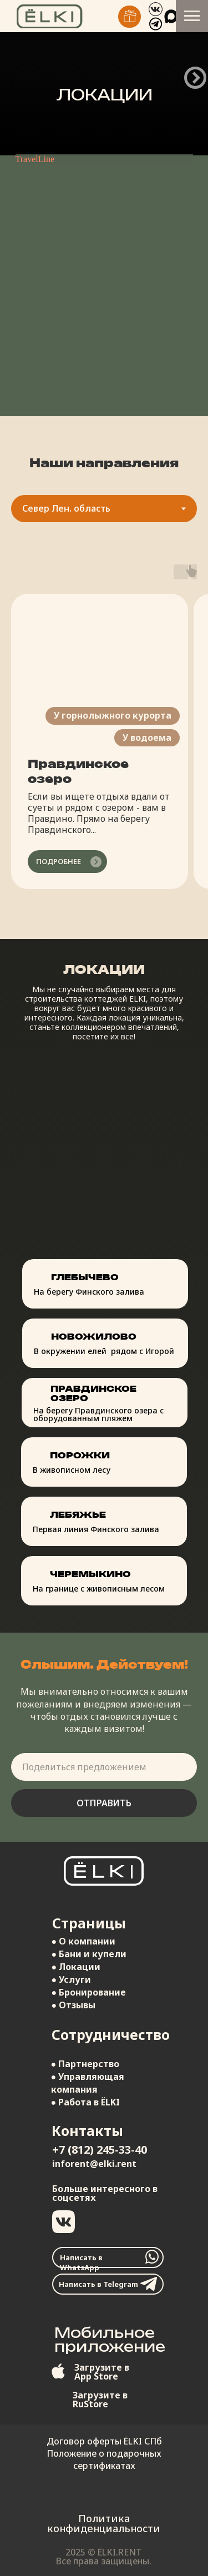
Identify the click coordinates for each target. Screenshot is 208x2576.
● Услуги (72, 1979)
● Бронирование (89, 1992)
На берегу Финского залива (89, 1291)
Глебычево (85, 1277)
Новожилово (93, 1336)
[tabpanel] (104, 739)
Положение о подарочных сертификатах (104, 2459)
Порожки (80, 1455)
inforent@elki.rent (94, 2164)
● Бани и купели (89, 1954)
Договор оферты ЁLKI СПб (104, 2441)
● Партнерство (85, 2064)
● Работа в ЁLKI (85, 2102)
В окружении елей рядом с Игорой (104, 1351)
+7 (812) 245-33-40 (99, 2149)
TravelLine (35, 159)
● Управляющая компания (88, 2082)
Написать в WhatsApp (81, 2262)
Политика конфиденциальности (103, 2523)
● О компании (84, 1941)
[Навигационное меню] (192, 16)
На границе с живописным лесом (99, 1588)
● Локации (76, 1967)
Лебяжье (78, 1514)
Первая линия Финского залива (96, 1529)
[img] (129, 17)
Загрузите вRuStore (100, 2399)
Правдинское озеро (93, 1393)
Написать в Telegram (98, 2284)
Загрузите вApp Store (101, 2371)
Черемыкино (90, 1574)
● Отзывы (74, 2005)
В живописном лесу (71, 1469)
